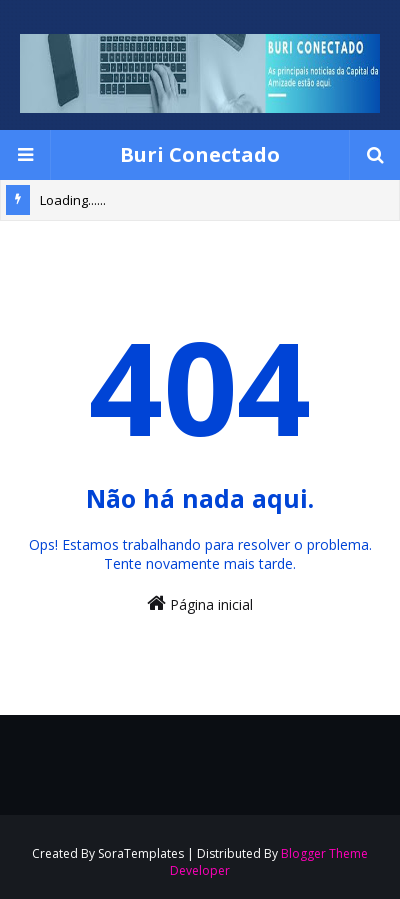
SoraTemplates (141, 853)
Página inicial (200, 603)
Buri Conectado (200, 154)
